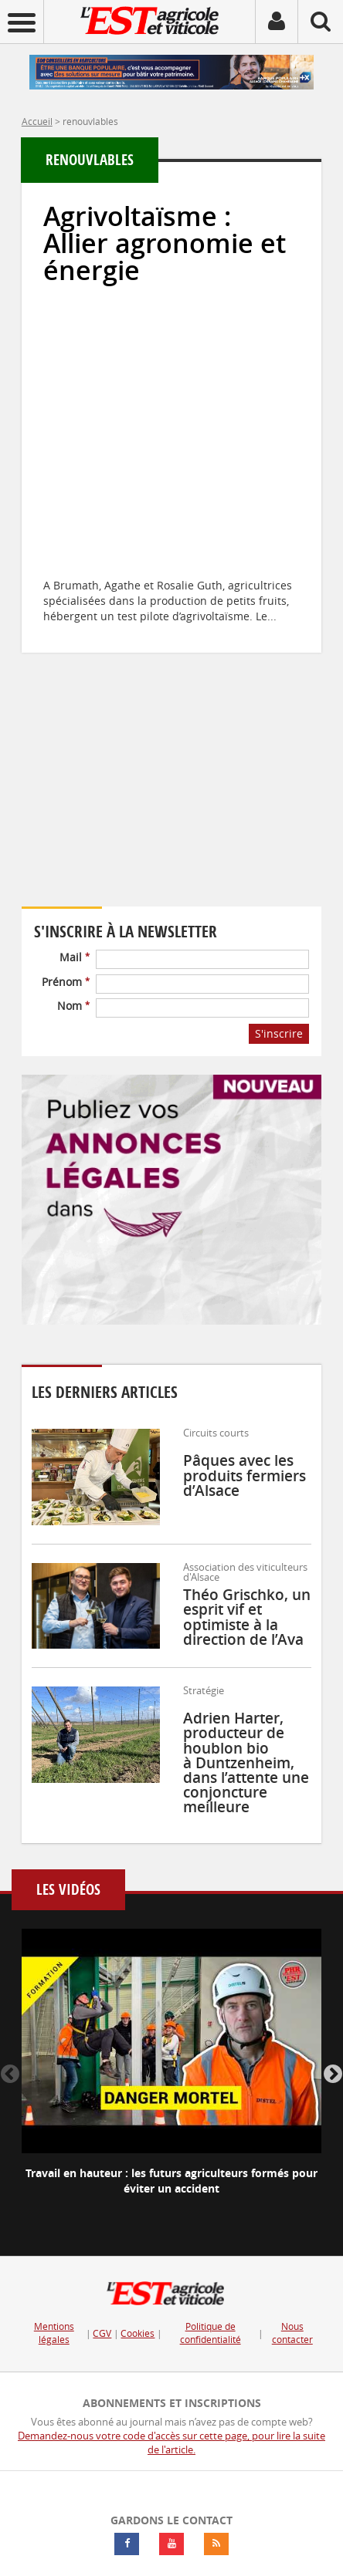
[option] (171, 2075)
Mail (74, 957)
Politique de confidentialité (210, 2333)
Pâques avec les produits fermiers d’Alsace (244, 1475)
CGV (102, 2333)
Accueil (37, 121)
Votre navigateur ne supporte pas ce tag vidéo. (161, 801)
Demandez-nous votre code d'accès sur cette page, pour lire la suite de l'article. (171, 2442)
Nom (73, 1005)
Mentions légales (54, 2333)
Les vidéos (68, 1890)
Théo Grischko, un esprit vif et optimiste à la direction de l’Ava (247, 1617)
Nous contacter (292, 2333)
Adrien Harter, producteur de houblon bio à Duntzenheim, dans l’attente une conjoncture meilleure (246, 1762)
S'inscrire (279, 1033)
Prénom (66, 981)
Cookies (138, 2333)
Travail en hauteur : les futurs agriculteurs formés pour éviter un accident (171, 2181)
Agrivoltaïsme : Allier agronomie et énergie (164, 243)
